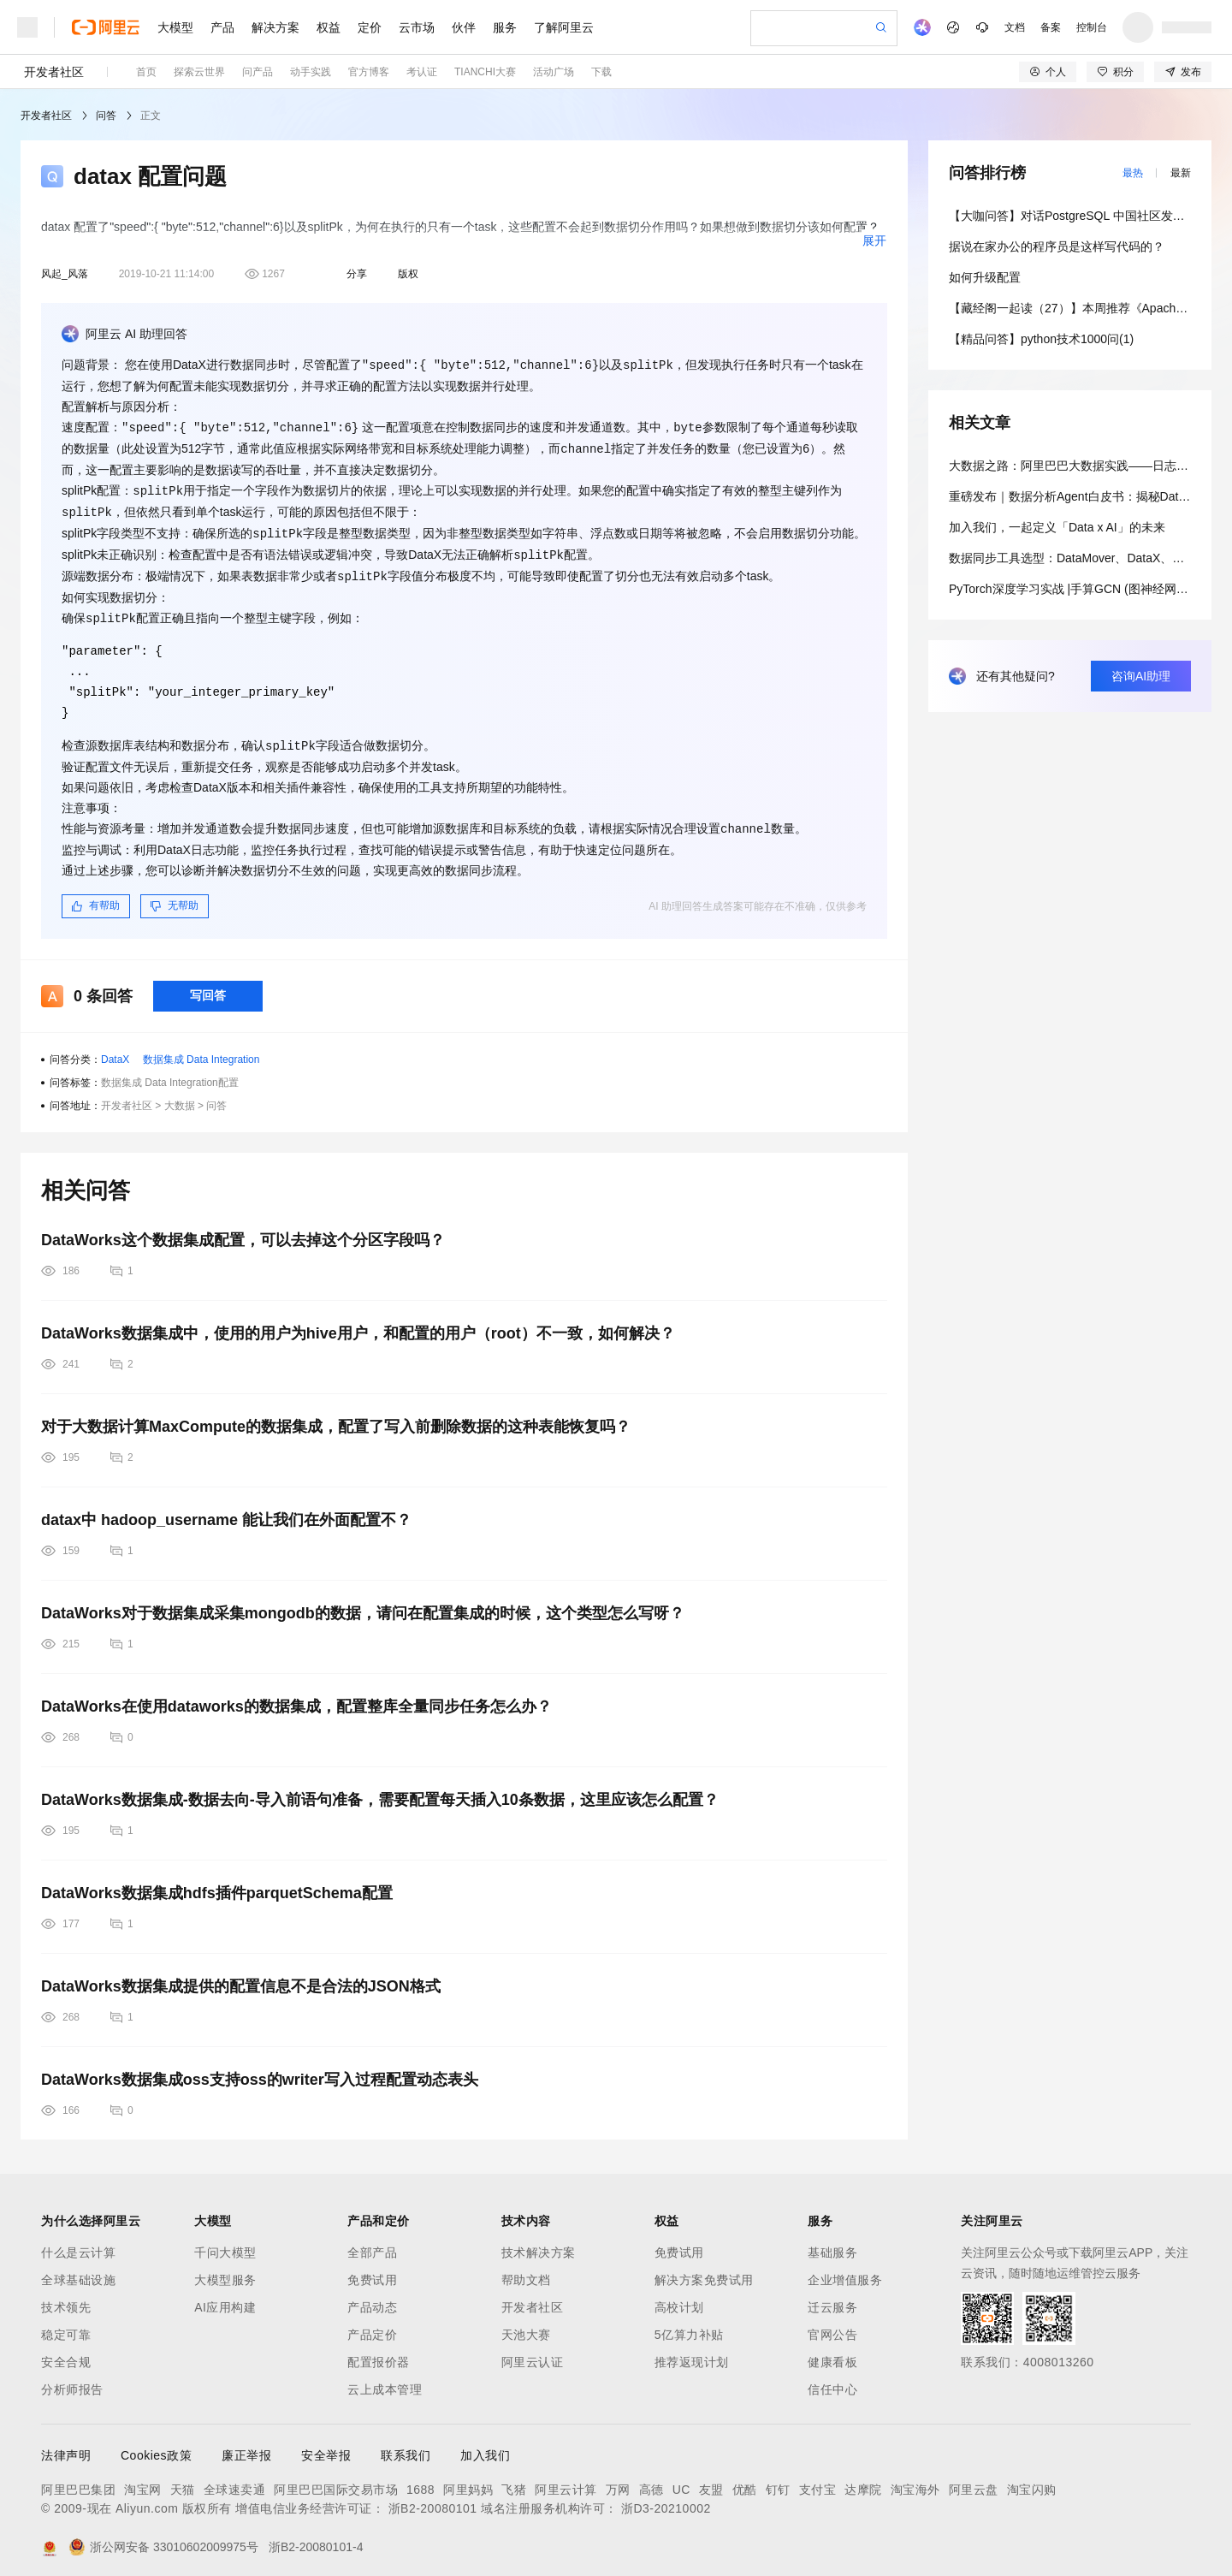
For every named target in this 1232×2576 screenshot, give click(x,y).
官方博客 (368, 72)
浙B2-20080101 (432, 2499)
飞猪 (513, 2480)
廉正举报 (246, 2446)
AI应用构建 (225, 2298)
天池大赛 (526, 2325)
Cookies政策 (156, 2446)
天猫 (182, 2480)
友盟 (711, 2480)
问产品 (257, 72)
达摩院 (863, 2480)
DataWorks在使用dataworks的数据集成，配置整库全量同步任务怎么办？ (296, 1697)
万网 (618, 2480)
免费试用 (372, 2270)
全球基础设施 (78, 2270)
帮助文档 (526, 2270)
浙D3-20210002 (666, 2499)
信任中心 (832, 2380)
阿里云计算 (566, 2480)
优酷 (744, 2480)
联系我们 (405, 2446)
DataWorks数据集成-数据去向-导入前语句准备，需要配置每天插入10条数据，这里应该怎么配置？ (380, 1790)
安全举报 (326, 2446)
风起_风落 (64, 274)
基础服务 (832, 2243)
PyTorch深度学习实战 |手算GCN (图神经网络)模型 (1082, 589)
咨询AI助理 (1140, 676)
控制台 (1091, 27)
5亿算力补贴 (689, 2325)
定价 (370, 27)
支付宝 (818, 2480)
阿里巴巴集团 (78, 2480)
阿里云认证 (532, 2352)
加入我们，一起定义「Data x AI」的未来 (1057, 527)
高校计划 (679, 2298)
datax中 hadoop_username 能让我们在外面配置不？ (226, 1510)
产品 (222, 27)
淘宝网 (143, 2480)
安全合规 (66, 2352)
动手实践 (310, 72)
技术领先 (66, 2298)
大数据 (179, 1096)
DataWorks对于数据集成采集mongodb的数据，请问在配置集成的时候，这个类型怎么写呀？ (362, 1603)
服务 (505, 27)
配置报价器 (378, 2352)
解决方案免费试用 (704, 2270)
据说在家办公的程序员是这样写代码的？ (1056, 246)
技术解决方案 (538, 2243)
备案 (1050, 27)
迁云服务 (832, 2298)
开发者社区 (54, 72)
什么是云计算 (78, 2243)
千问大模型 (225, 2243)
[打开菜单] (27, 27)
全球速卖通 (235, 2480)
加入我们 (485, 2446)
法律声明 (66, 2446)
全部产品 (372, 2243)
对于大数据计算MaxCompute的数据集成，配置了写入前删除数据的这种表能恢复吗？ (336, 1417)
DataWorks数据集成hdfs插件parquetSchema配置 (217, 1883)
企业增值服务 (845, 2270)
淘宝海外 (915, 2480)
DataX (115, 1050)
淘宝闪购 (1032, 2480)
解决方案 (275, 27)
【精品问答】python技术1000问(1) (1041, 339)
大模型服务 (225, 2270)
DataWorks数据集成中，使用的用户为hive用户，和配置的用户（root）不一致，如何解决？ (358, 1324)
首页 (146, 72)
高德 (651, 2480)
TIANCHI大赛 (485, 72)
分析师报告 (72, 2380)
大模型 (175, 27)
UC (681, 2480)
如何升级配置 (985, 277)
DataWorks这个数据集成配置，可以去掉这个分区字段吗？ (243, 1230)
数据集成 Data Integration (201, 1050)
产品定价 (372, 2325)
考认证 (421, 72)
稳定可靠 (66, 2325)
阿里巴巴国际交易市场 (336, 2480)
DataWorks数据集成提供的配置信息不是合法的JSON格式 (241, 1976)
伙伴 (464, 27)
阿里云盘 (973, 2480)
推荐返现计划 (691, 2352)
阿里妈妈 (468, 2480)
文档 (1014, 27)
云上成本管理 (384, 2380)
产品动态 (372, 2298)
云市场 (417, 27)
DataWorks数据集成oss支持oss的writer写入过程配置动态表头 (259, 2070)
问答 (106, 116)
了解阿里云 (564, 27)
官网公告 (832, 2325)
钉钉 (778, 2480)
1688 (420, 2480)
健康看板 (832, 2352)
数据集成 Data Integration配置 (170, 1073)
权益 (329, 27)
